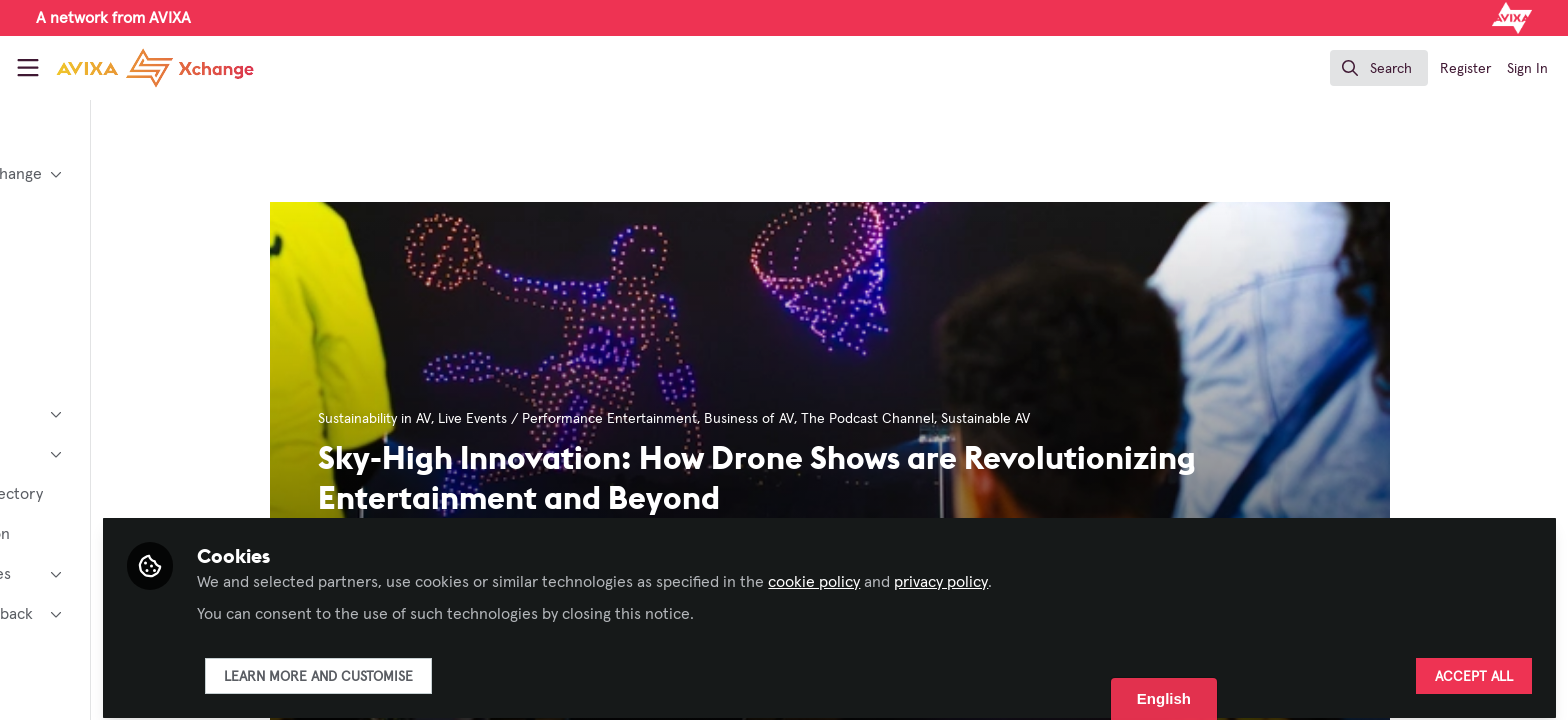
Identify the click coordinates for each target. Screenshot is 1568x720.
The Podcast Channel (949, 419)
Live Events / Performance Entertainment (649, 419)
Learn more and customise (483, 667)
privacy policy (1106, 572)
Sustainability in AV (456, 419)
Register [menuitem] (1465, 69)
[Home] (139, 68)
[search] (1379, 68)
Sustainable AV (1067, 419)
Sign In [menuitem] (1527, 69)
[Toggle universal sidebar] (28, 68)
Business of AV (831, 419)
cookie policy (979, 572)
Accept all (1474, 667)
